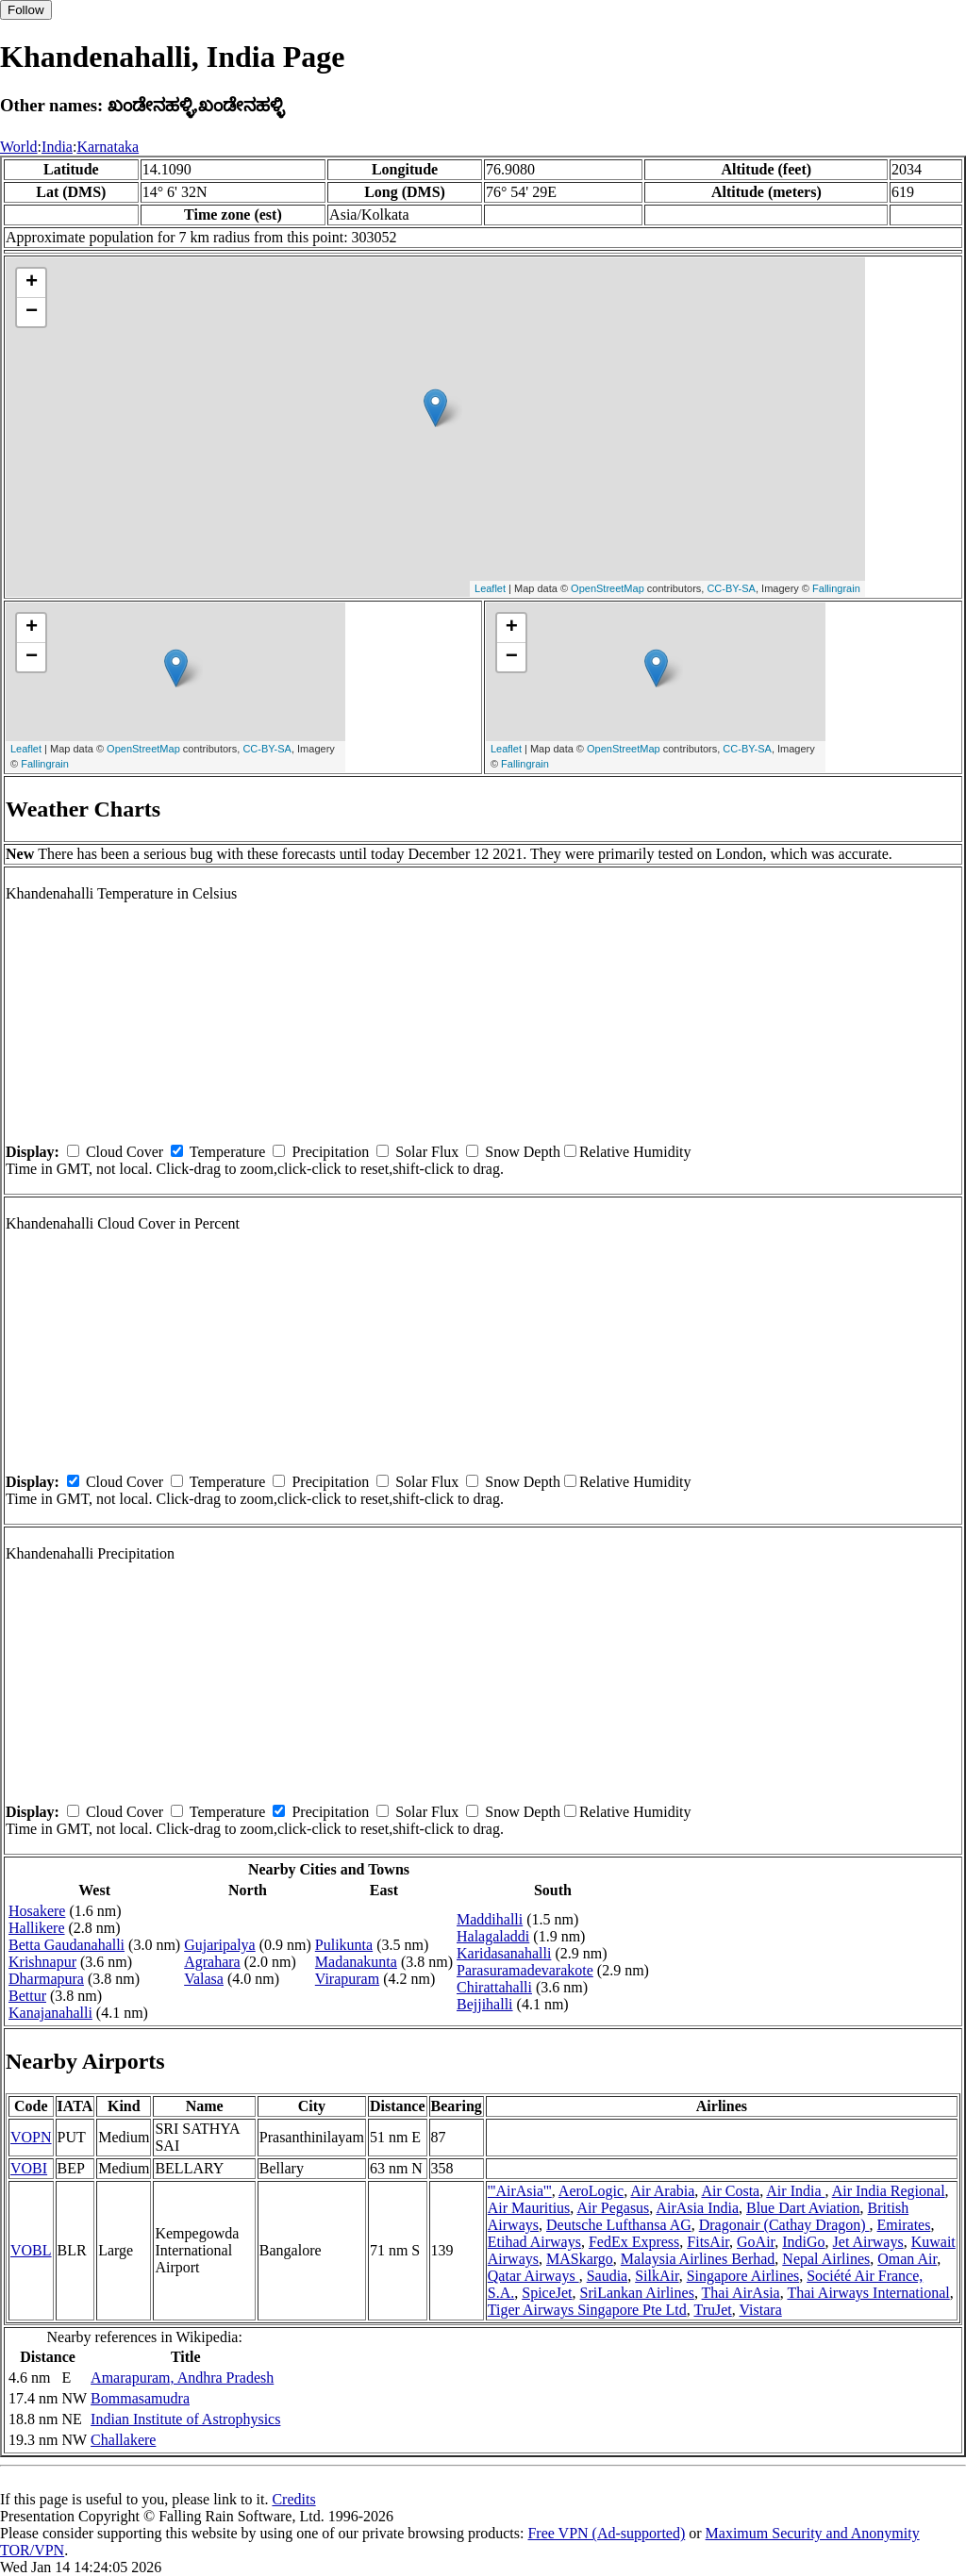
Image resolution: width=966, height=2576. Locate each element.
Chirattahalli (494, 1987)
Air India (795, 2191)
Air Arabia (662, 2191)
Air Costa (730, 2191)
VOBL (31, 2250)
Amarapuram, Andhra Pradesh (182, 2378)
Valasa (204, 1979)
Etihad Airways (534, 2242)
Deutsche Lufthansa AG (618, 2225)
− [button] (31, 312)
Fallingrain (836, 588)
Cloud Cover (124, 1152)
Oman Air (907, 2259)
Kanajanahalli (50, 2013)
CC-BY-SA (731, 588)
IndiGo (803, 2242)
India (57, 147)
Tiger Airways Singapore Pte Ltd (587, 2310)
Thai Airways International (868, 2293)
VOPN (31, 2137)
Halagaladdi (493, 1936)
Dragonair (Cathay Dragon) (784, 2225)
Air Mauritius (529, 2208)
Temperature (228, 1152)
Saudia (607, 2276)
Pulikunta (344, 1945)
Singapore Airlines (743, 2276)
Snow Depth (522, 1152)
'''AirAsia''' (520, 2191)
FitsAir (708, 2242)
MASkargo (579, 2259)
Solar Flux (426, 1152)
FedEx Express (634, 2242)
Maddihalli (490, 1919)
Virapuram (347, 1979)
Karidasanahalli (504, 1953)
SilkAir (656, 2276)
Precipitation (330, 1152)
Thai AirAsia (741, 2293)
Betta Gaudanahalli (66, 1945)
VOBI (28, 2168)
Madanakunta (356, 1962)
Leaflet (490, 588)
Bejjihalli (485, 2004)
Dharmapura (46, 1979)
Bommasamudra (140, 2398)
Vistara (760, 2310)
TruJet (712, 2310)
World (19, 147)
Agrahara (212, 1962)
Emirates (904, 2225)
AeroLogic (591, 2191)
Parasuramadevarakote (525, 1970)
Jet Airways (868, 2242)
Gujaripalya (220, 1945)
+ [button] (31, 283)
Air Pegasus (612, 2208)
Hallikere (36, 1928)
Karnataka (107, 147)
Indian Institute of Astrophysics (185, 2419)
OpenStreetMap (607, 588)
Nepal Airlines (826, 2259)
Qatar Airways (533, 2276)
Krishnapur (42, 1962)
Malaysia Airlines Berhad (698, 2259)
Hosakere (36, 1911)
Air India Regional (888, 2191)
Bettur (27, 1996)
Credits (293, 2499)
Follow (26, 10)
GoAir (755, 2242)
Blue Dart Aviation (803, 2208)
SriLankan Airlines (637, 2293)
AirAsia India (697, 2208)
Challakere (123, 2440)
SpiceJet (547, 2293)
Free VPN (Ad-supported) (606, 2533)
